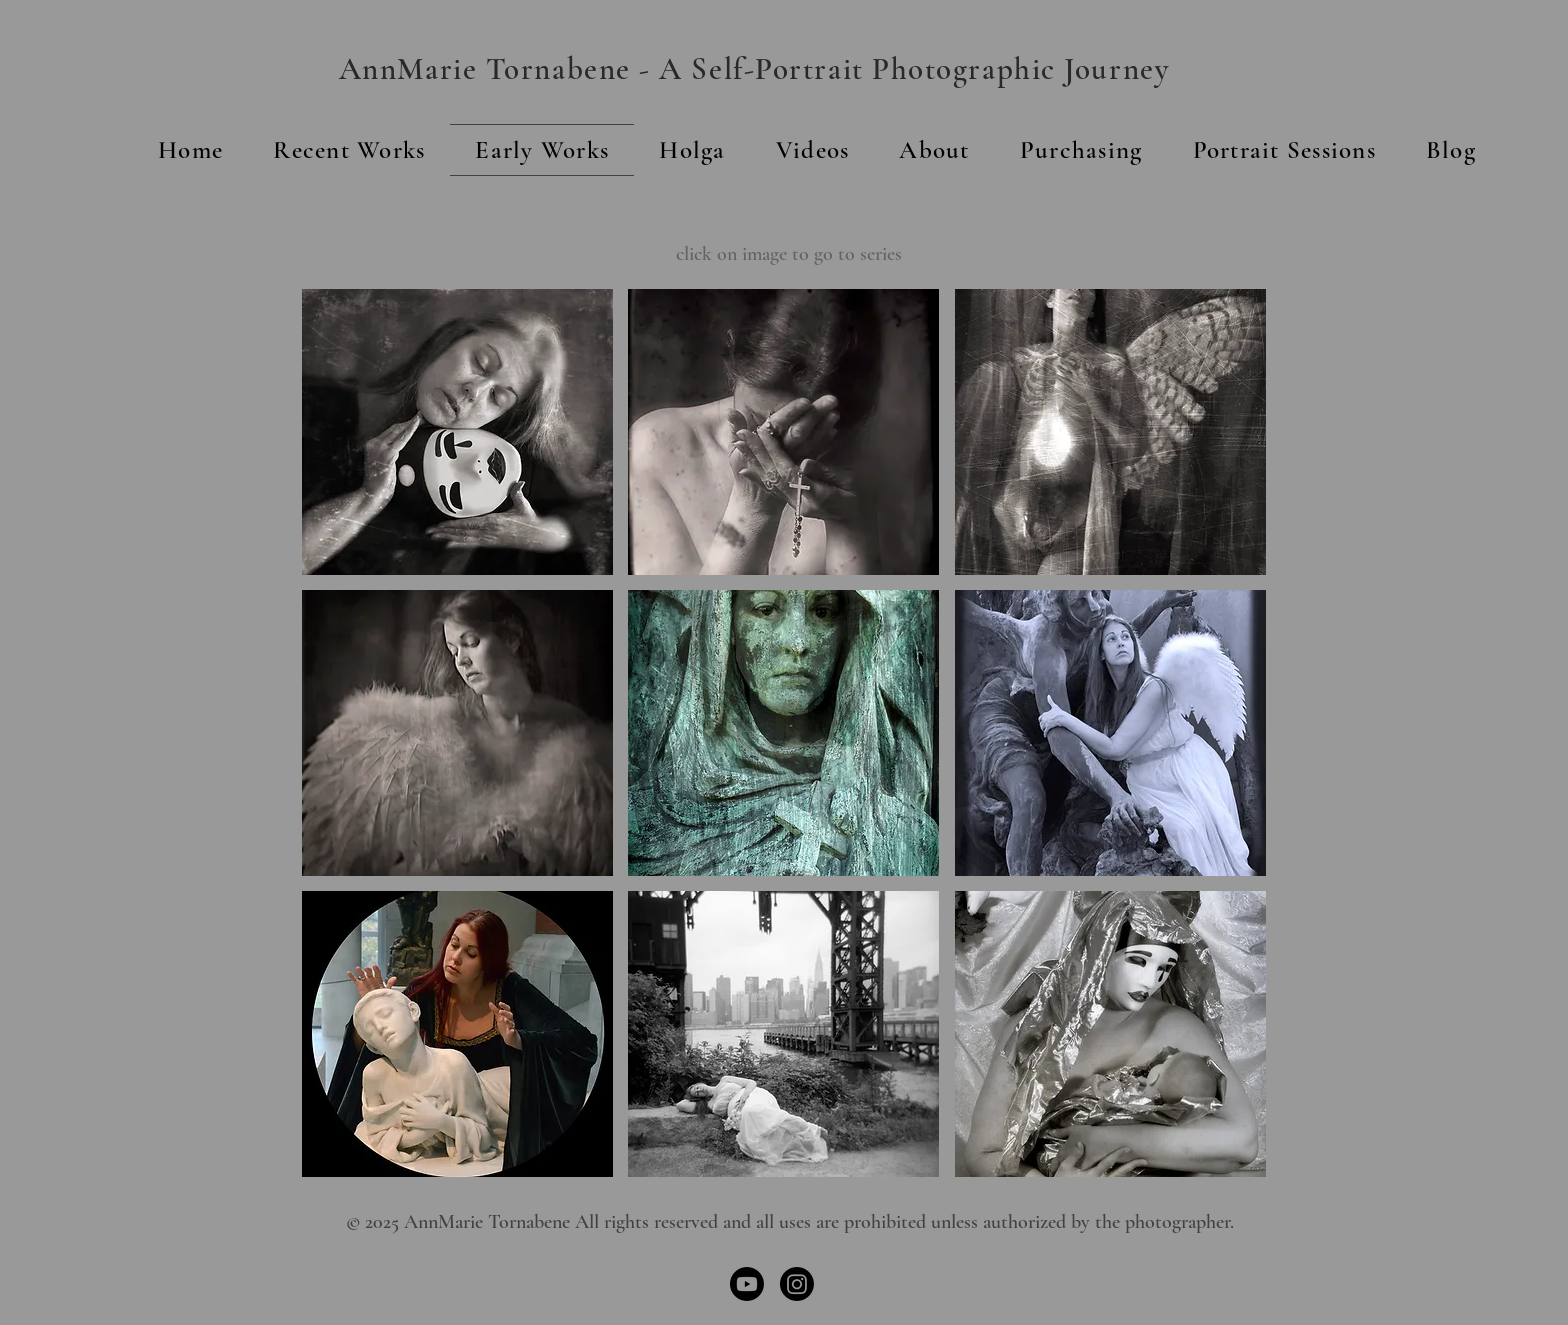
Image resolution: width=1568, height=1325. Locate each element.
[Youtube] (747, 1284)
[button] (934, 150)
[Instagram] (797, 1284)
